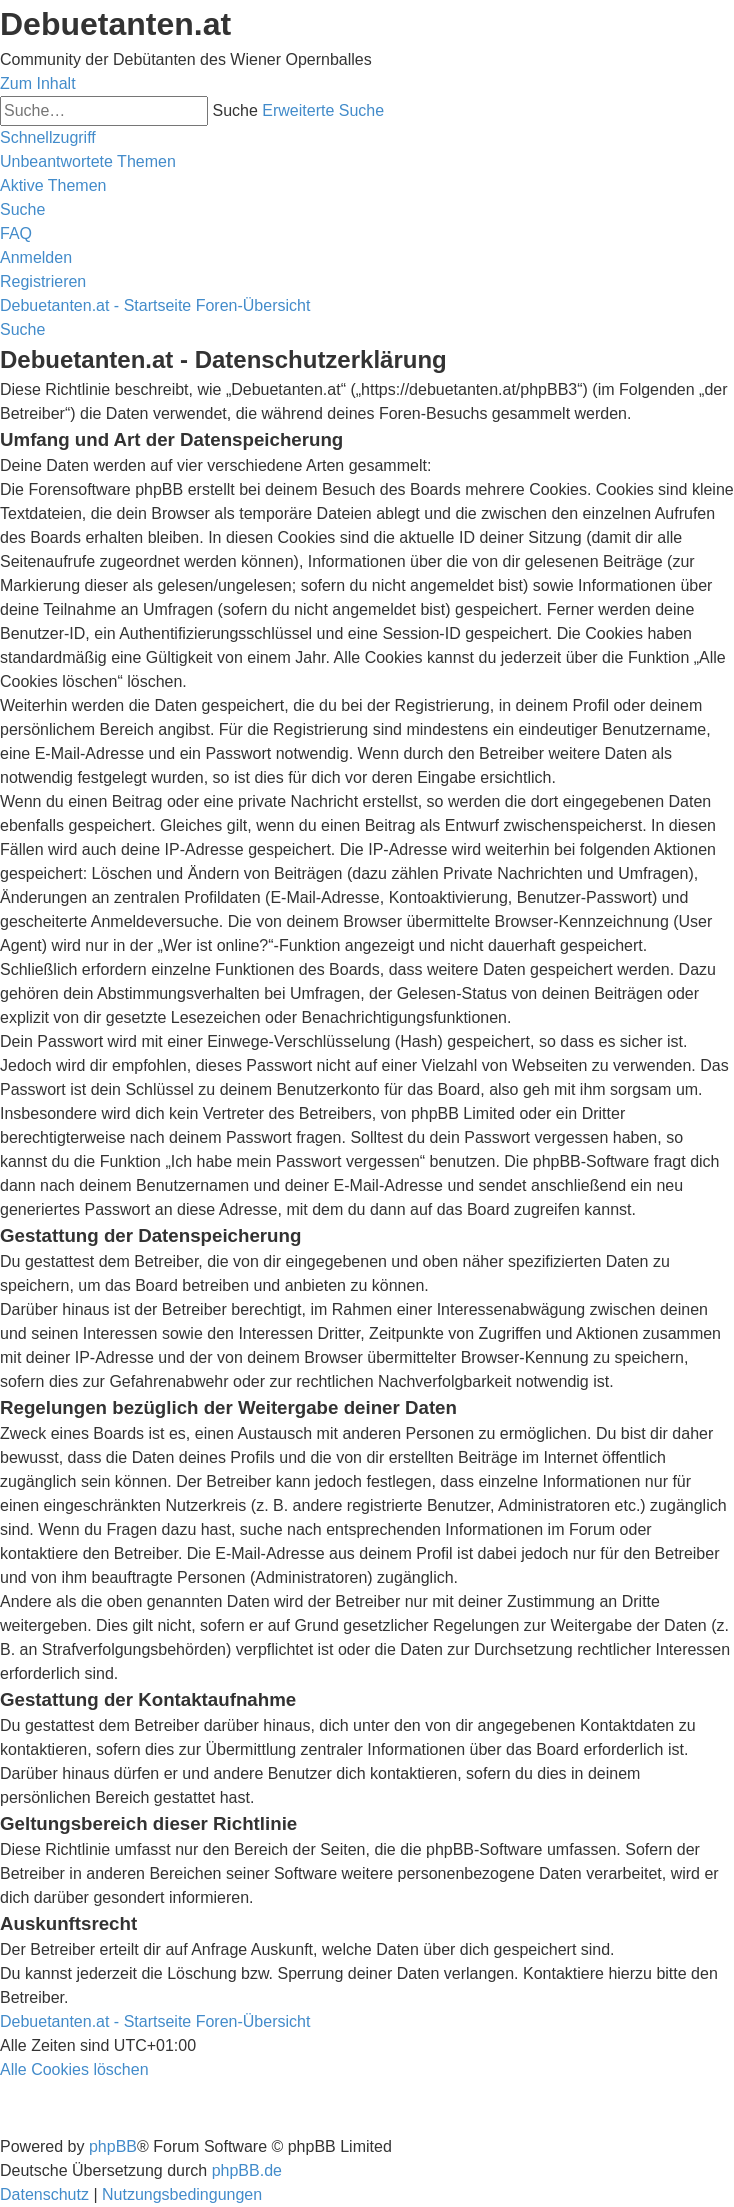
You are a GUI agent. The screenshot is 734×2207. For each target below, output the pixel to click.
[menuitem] (88, 161)
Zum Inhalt (38, 83)
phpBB (113, 2146)
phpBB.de (247, 2170)
